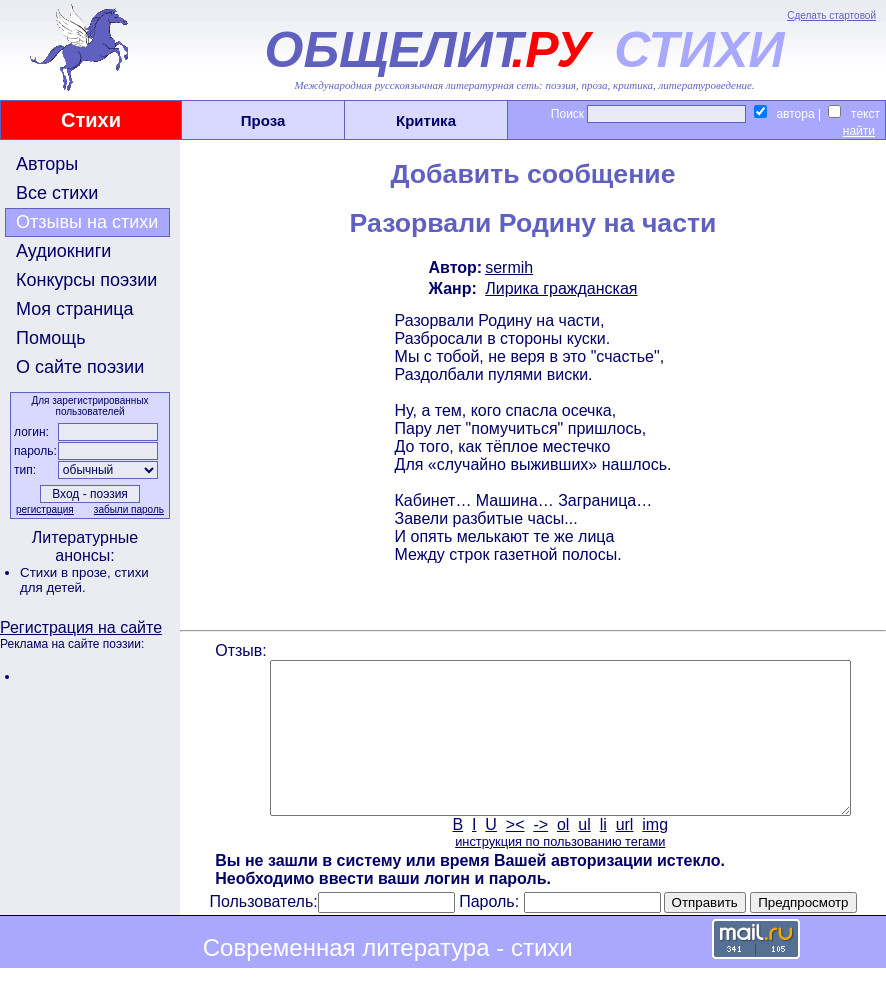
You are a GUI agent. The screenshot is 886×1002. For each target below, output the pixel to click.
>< (513, 854)
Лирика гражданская (559, 288)
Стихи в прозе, (67, 572)
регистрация (43, 509)
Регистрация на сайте (81, 627)
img (654, 854)
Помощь (51, 338)
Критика (426, 120)
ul (583, 854)
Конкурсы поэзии (86, 280)
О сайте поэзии (80, 367)
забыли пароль (127, 509)
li (601, 854)
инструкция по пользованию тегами (558, 871)
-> (539, 854)
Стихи (91, 120)
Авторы (47, 164)
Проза (263, 120)
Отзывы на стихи (87, 222)
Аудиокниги (63, 251)
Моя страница (75, 309)
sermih (507, 267)
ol (561, 854)
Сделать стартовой (831, 15)
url (623, 854)
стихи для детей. (84, 580)
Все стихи (57, 193)
